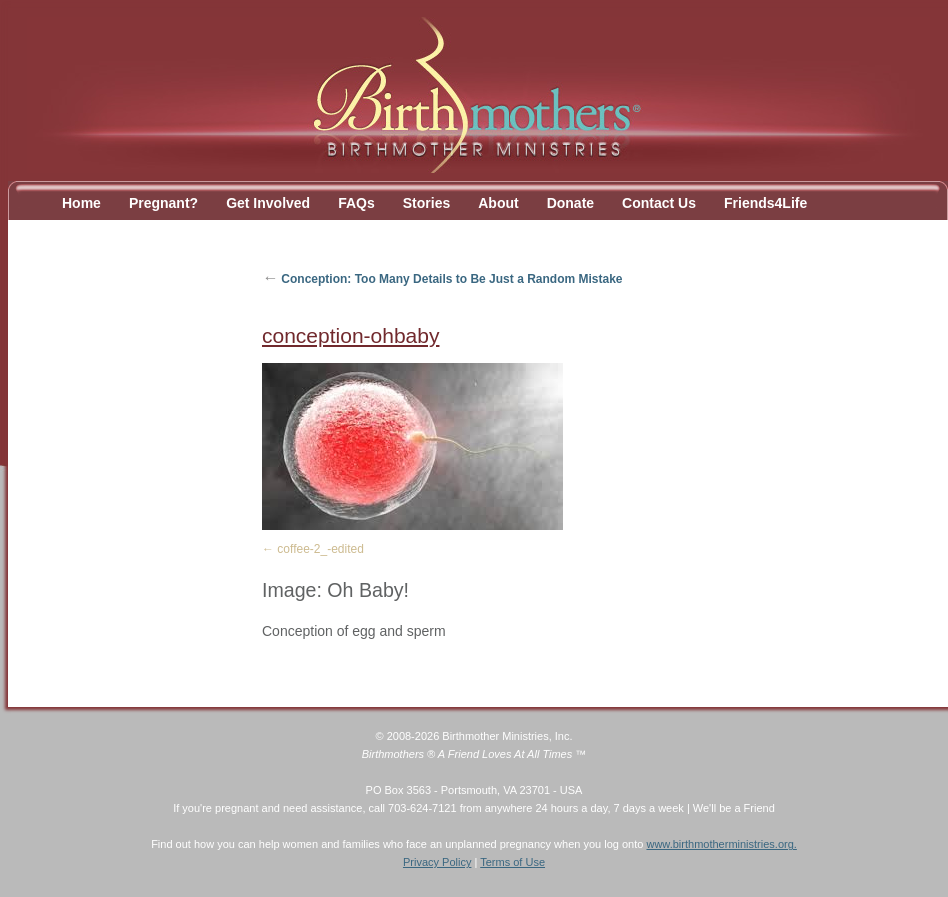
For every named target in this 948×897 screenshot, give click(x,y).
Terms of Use (512, 862)
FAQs (356, 203)
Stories (426, 203)
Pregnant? (163, 203)
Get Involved (268, 203)
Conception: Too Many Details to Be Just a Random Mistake (442, 279)
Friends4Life (765, 203)
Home (81, 203)
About (498, 203)
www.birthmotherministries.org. (721, 844)
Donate (570, 203)
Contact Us (659, 203)
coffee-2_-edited (320, 549)
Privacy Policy (437, 862)
